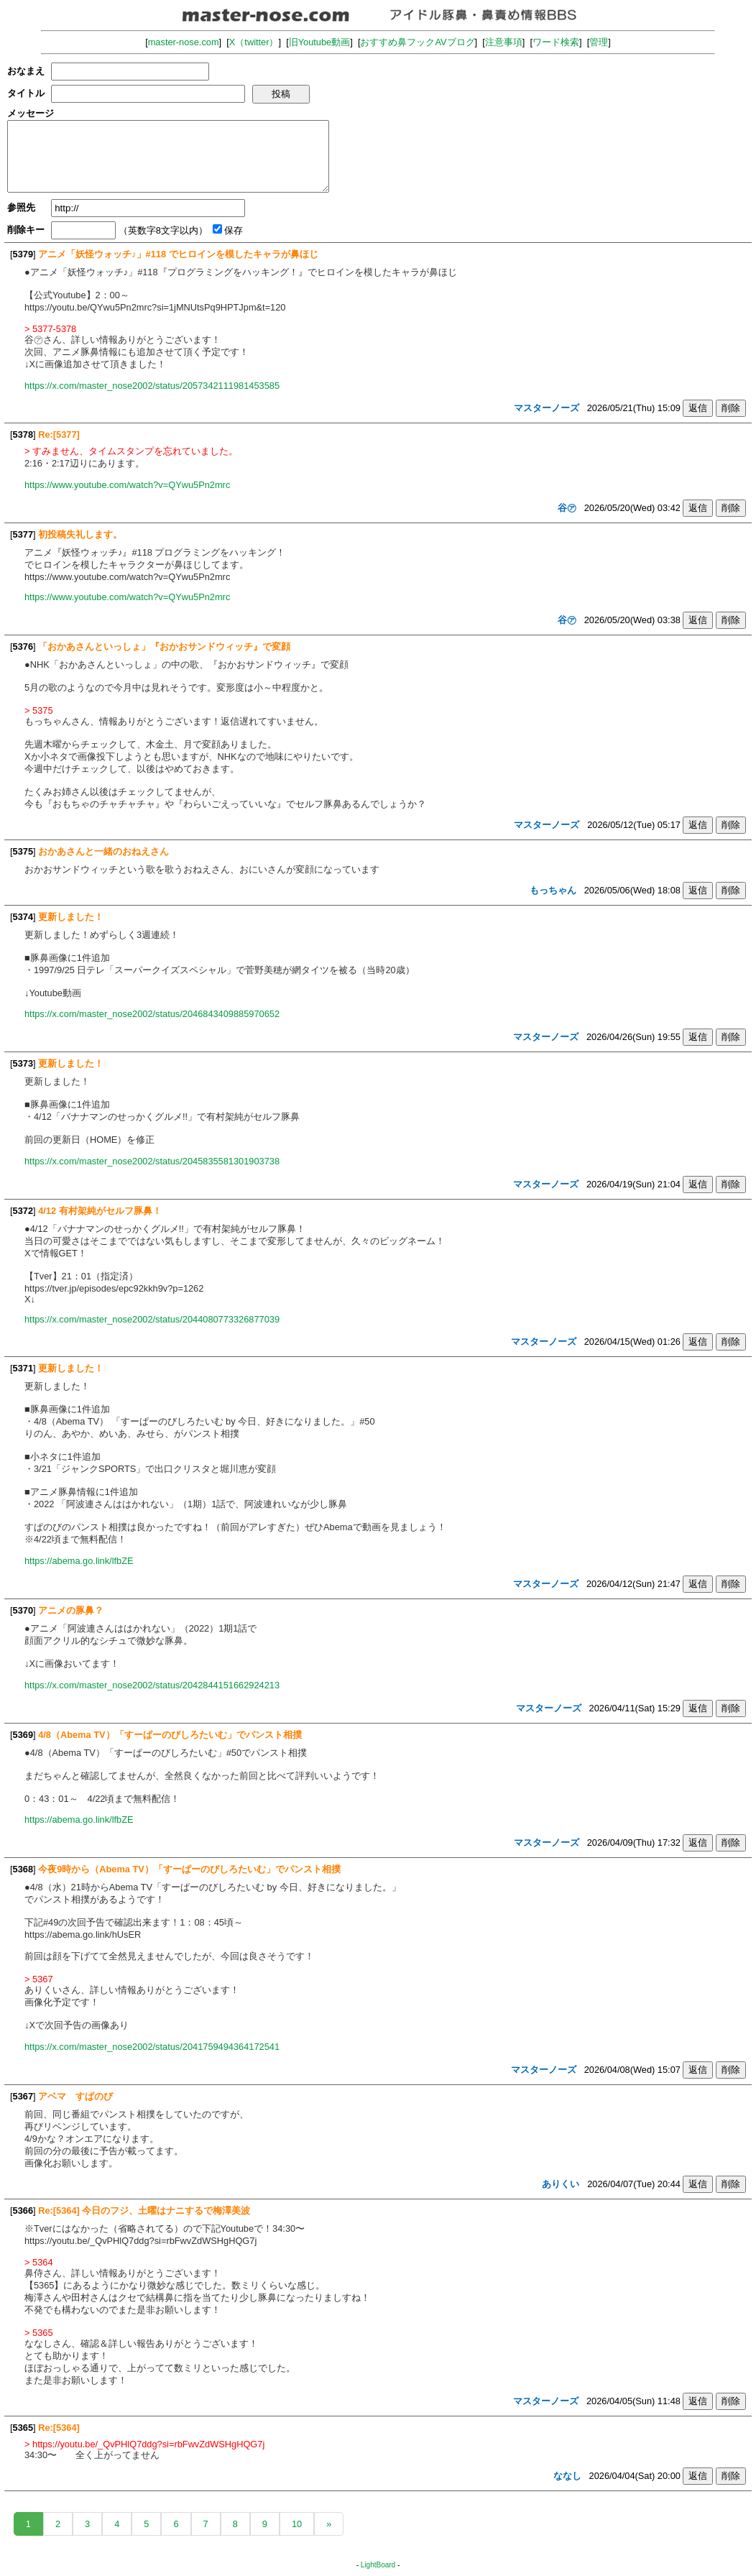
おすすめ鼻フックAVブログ (417, 42)
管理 (598, 42)
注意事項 (503, 42)
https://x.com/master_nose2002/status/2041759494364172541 (152, 2046)
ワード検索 (556, 42)
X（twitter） (254, 42)
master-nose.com (183, 42)
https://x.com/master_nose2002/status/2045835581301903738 (152, 1161)
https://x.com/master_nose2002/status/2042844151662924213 (152, 1685)
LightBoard (378, 2565)
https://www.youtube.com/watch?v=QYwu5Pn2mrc (127, 484)
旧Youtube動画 (320, 42)
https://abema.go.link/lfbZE (79, 1560)
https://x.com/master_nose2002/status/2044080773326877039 (152, 1319)
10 (297, 2523)
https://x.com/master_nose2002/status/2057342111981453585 (152, 385)
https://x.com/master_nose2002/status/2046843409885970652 (152, 1013)
